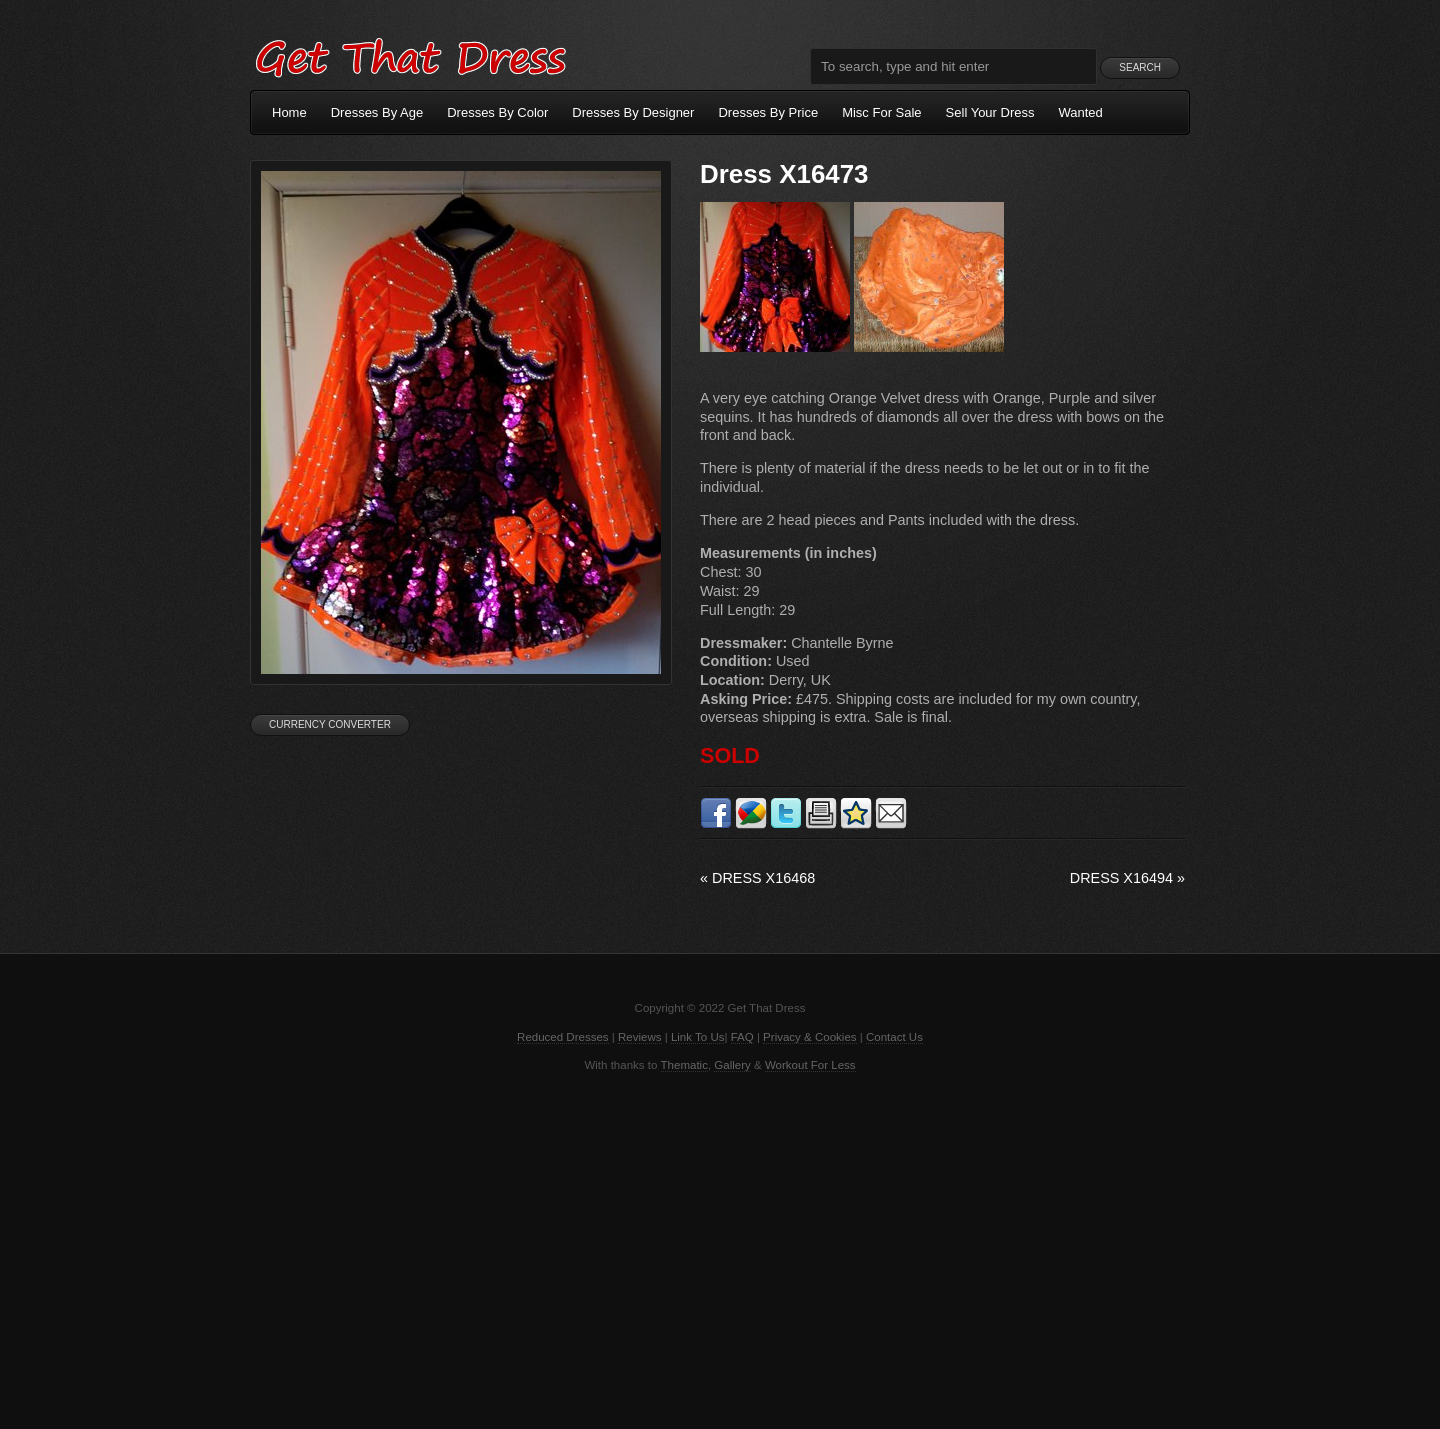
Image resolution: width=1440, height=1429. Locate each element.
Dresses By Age (377, 112)
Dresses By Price (768, 112)
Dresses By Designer (633, 112)
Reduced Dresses (563, 1037)
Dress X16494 (1127, 878)
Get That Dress (410, 55)
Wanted (1081, 112)
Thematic (684, 1065)
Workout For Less (810, 1065)
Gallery (732, 1065)
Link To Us (698, 1037)
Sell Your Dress (990, 112)
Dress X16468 (757, 878)
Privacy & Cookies (809, 1037)
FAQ (742, 1037)
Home (289, 112)
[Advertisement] (720, 1249)
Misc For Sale (881, 112)
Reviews (640, 1037)
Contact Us (894, 1037)
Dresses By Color (497, 112)
